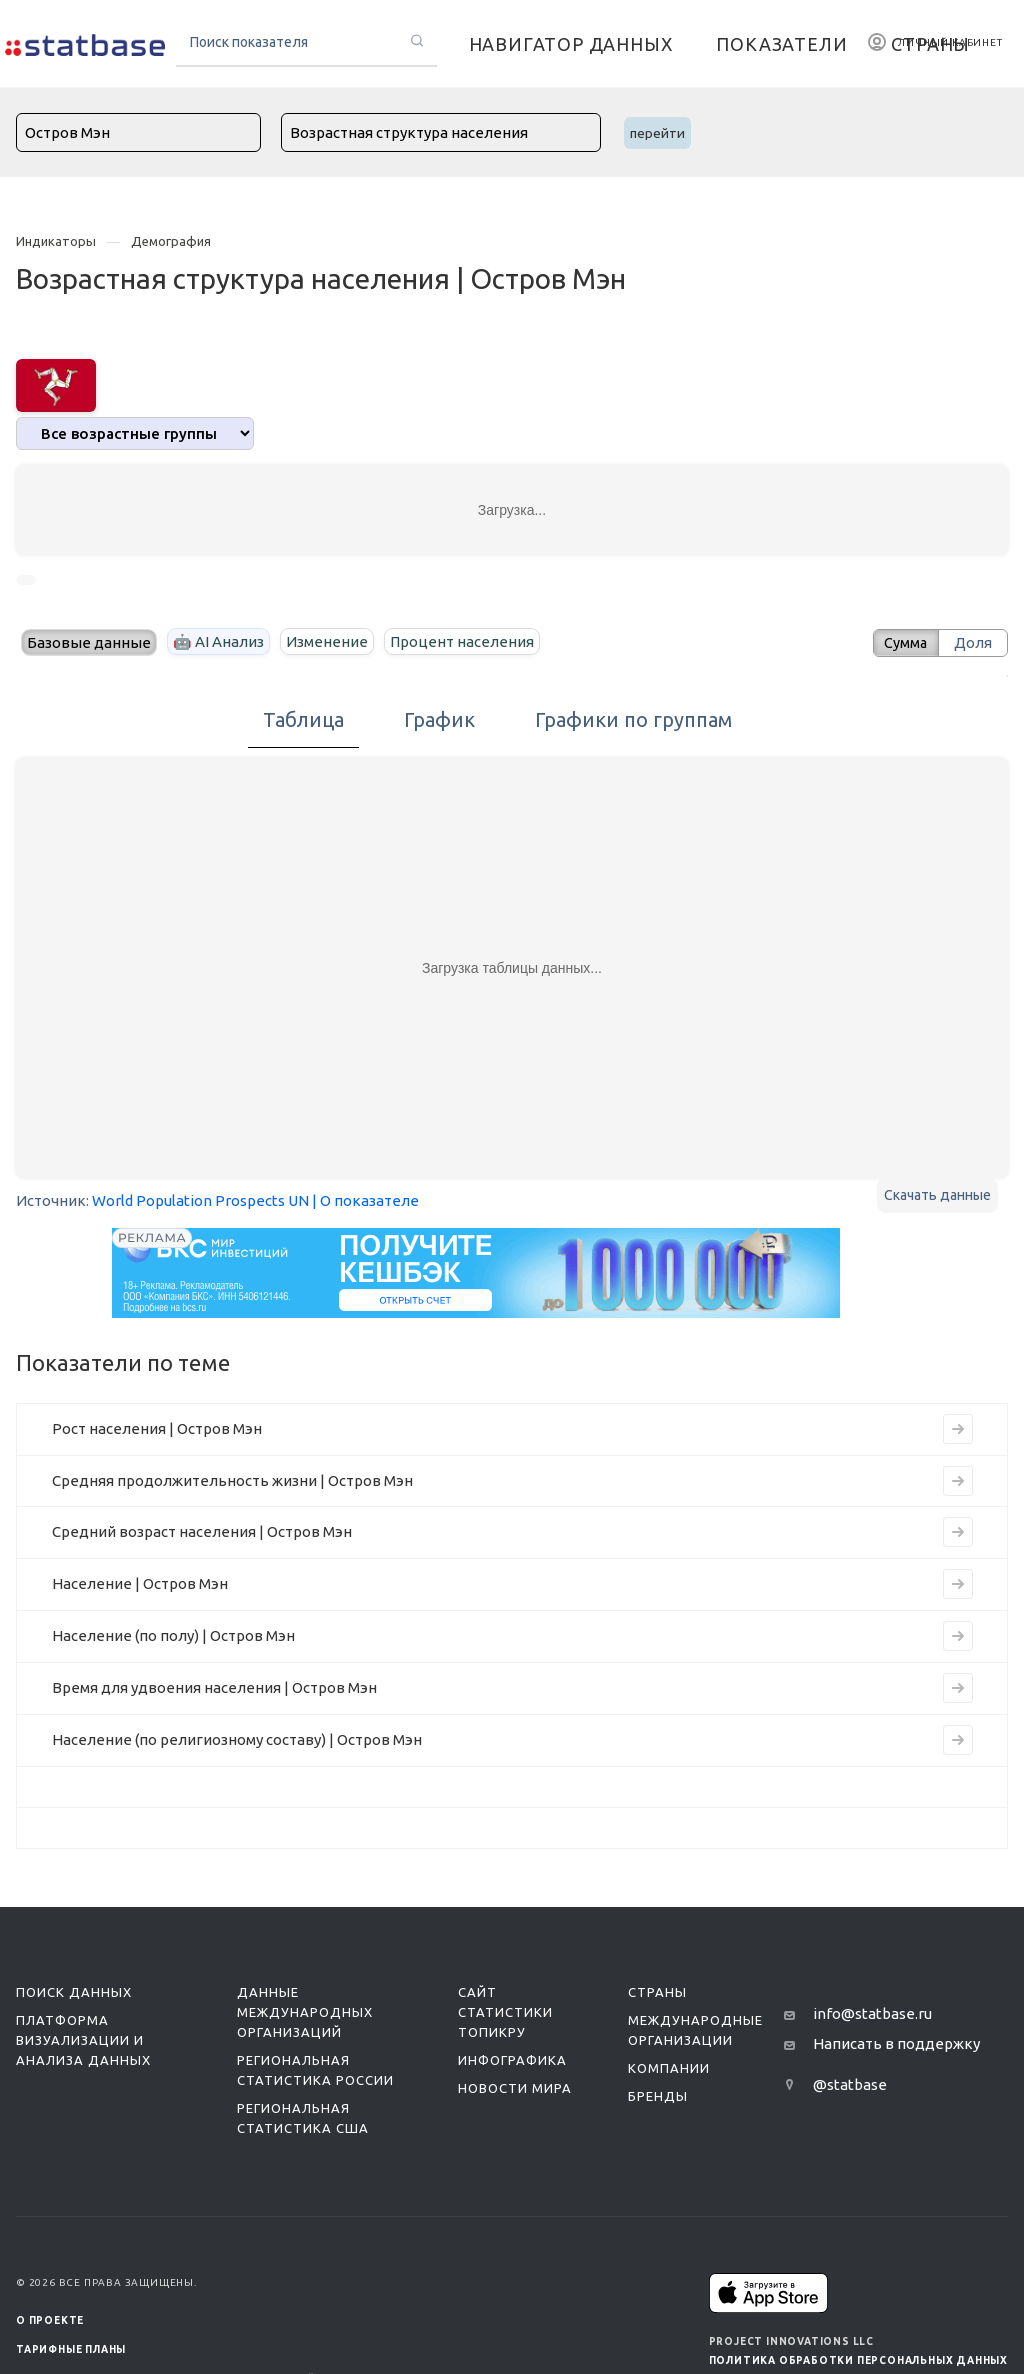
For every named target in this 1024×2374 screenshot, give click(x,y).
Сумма (901, 642)
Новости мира (515, 2088)
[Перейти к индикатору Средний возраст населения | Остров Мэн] (958, 1532)
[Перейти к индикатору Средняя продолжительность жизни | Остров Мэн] (958, 1481)
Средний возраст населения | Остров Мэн (202, 1531)
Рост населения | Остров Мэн (157, 1428)
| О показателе (365, 1200)
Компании (669, 2068)
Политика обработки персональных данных (858, 2360)
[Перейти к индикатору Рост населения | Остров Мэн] (958, 1429)
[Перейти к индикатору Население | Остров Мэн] (958, 1584)
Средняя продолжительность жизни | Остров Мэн (232, 1480)
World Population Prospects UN (200, 1200)
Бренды (658, 2096)
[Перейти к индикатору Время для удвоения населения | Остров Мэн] (958, 1688)
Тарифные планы (71, 2349)
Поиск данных (74, 1992)
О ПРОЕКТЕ (50, 2320)
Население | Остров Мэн (140, 1583)
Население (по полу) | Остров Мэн (173, 1635)
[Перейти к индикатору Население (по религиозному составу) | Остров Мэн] (958, 1740)
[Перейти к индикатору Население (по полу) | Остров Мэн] (958, 1636)
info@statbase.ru (872, 2013)
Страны (657, 1992)
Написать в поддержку (896, 2043)
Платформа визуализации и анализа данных (83, 2040)
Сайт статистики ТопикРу (505, 2012)
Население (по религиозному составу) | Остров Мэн (237, 1739)
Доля (973, 642)
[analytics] (135, 433)
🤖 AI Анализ (218, 641)
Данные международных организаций (305, 2012)
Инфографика (512, 2060)
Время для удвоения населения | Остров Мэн (214, 1687)
